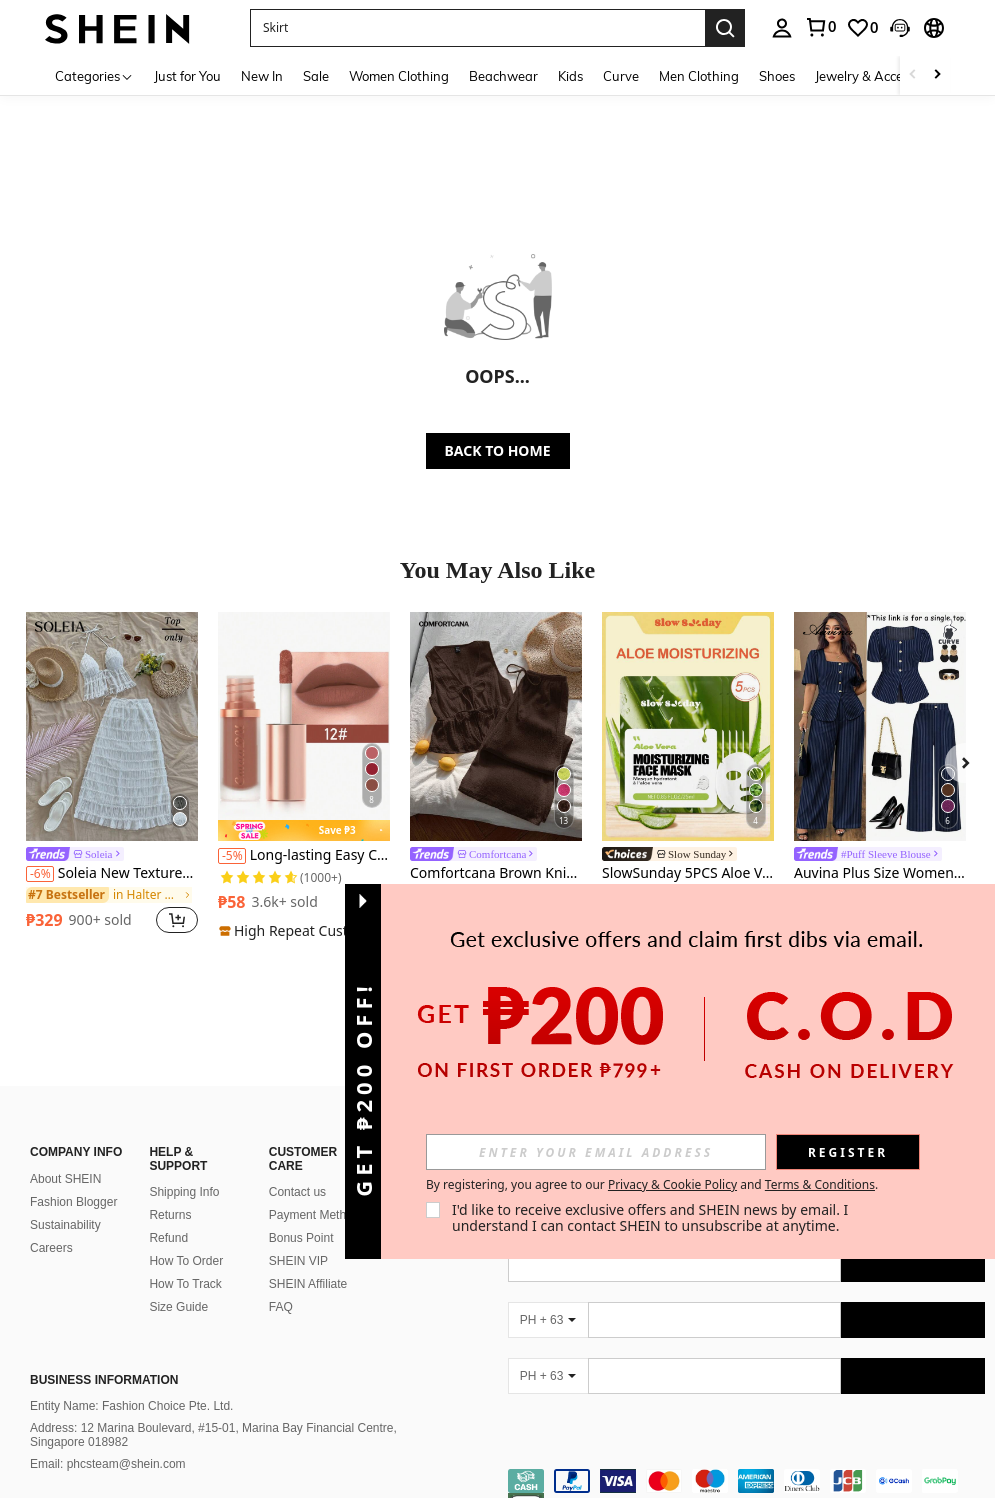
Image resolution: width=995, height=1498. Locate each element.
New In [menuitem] (262, 76)
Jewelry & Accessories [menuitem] (879, 76)
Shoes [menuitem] (777, 76)
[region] (82, 920)
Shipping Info (184, 1168)
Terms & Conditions (820, 1184)
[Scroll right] (937, 75)
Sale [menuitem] (316, 76)
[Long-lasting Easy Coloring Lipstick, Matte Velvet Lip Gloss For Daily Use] (304, 726)
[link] (862, 28)
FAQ (281, 1283)
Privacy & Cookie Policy (672, 1184)
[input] (596, 1152)
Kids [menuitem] (570, 76)
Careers (51, 1224)
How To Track (185, 1260)
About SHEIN (65, 1155)
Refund (168, 1214)
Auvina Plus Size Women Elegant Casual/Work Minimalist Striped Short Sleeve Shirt (880, 873)
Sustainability (65, 1201)
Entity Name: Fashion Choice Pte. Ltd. (131, 1382)
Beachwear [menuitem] (503, 76)
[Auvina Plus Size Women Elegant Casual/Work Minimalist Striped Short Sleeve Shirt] (880, 726)
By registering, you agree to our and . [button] (652, 1185)
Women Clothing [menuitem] (399, 76)
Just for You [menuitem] (187, 76)
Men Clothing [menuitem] (699, 76)
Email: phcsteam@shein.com (108, 1440)
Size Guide (178, 1283)
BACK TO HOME (498, 450)
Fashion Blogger (73, 1178)
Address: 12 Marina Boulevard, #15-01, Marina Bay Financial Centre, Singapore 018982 (213, 1411)
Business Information (104, 1356)
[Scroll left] (913, 75)
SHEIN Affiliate (308, 1260)
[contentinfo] (747, 1469)
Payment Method (314, 1191)
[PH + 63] (548, 1296)
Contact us (297, 1168)
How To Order (186, 1237)
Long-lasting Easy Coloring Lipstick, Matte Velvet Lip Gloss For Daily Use (304, 855)
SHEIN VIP (298, 1237)
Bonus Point (301, 1214)
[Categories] (94, 75)
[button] (477, 28)
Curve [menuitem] (621, 76)
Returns (170, 1191)
